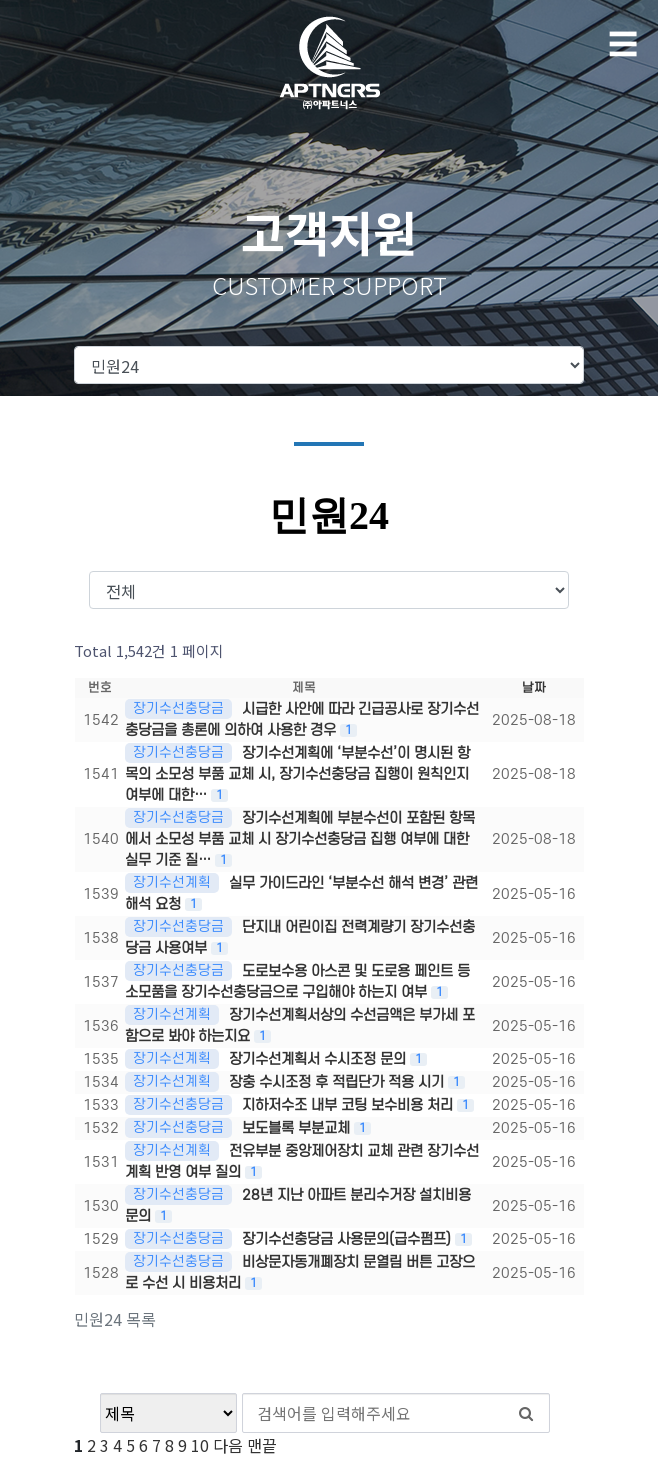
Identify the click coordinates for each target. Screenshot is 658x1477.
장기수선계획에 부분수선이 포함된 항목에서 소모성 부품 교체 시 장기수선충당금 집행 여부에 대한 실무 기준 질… (300, 839)
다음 (228, 1445)
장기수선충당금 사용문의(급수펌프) (348, 1239)
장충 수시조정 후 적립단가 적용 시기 (338, 1082)
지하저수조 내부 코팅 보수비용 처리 (349, 1105)
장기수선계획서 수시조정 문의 (319, 1059)
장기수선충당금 (178, 708)
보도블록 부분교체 (298, 1128)
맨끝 (262, 1445)
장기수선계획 (172, 882)
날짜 (534, 688)
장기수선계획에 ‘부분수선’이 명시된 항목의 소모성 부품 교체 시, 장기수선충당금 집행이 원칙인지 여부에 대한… (297, 774)
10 (200, 1445)
